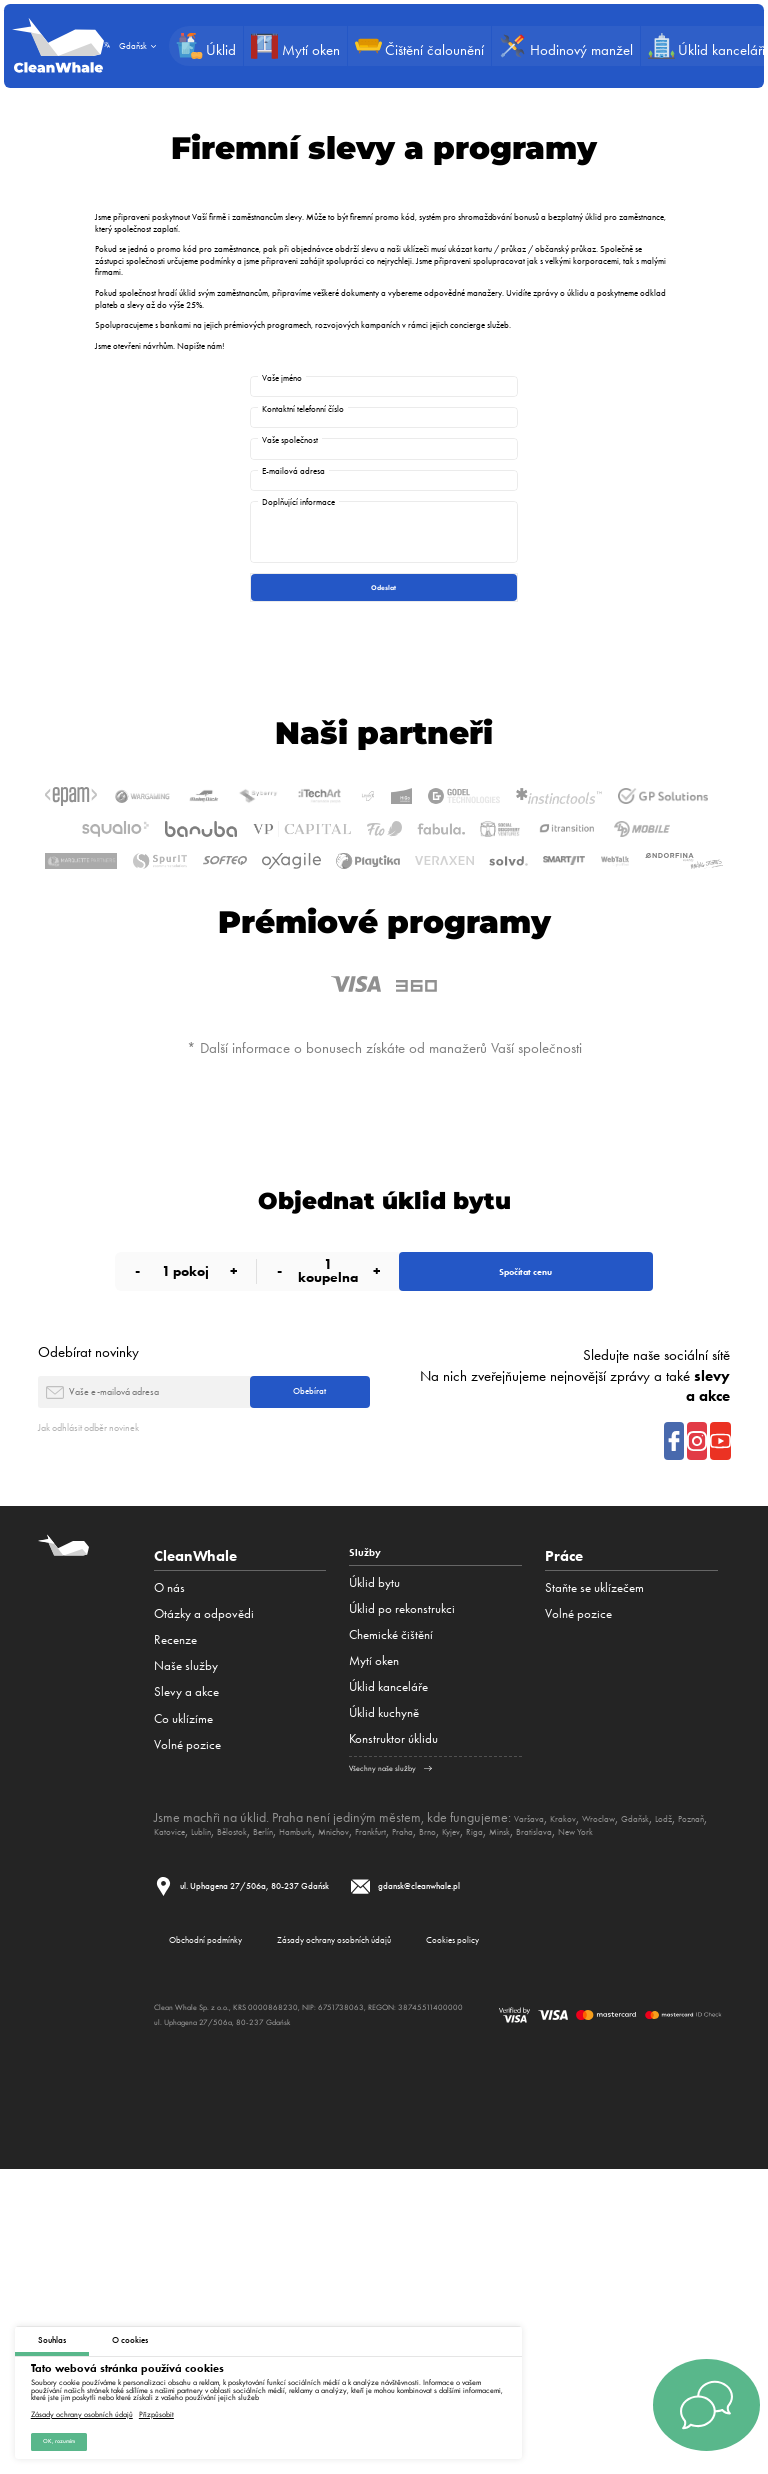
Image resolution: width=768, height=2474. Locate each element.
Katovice (254, 2105)
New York (278, 2119)
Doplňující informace (298, 563)
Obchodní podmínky (233, 2236)
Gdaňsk (683, 2091)
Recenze (175, 1909)
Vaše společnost (290, 470)
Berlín (387, 2105)
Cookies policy (612, 2236)
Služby (372, 1825)
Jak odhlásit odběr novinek (115, 1696)
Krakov (582, 2091)
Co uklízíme (183, 1987)
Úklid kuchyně (384, 1987)
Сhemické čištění (391, 1909)
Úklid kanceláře (388, 1961)
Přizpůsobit (156, 2406)
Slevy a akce (186, 1961)
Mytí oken (374, 1935)
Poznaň (205, 2105)
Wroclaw (631, 2091)
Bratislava (219, 2119)
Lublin (299, 2105)
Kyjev (654, 2105)
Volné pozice (187, 2013)
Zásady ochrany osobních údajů (82, 2406)
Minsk (170, 2119)
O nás (169, 1857)
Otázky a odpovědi (204, 1883)
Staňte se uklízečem (594, 1857)
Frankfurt (542, 2105)
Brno (621, 2105)
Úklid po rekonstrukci (402, 1883)
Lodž (166, 2105)
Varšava (535, 2091)
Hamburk (434, 2105)
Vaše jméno (282, 377)
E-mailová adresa (293, 517)
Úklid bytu (374, 1857)
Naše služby (186, 1935)
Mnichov (489, 2105)
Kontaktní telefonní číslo (303, 423)
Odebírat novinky (88, 1601)
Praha (587, 2105)
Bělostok (343, 2105)
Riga (687, 2105)
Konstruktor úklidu (393, 2013)
